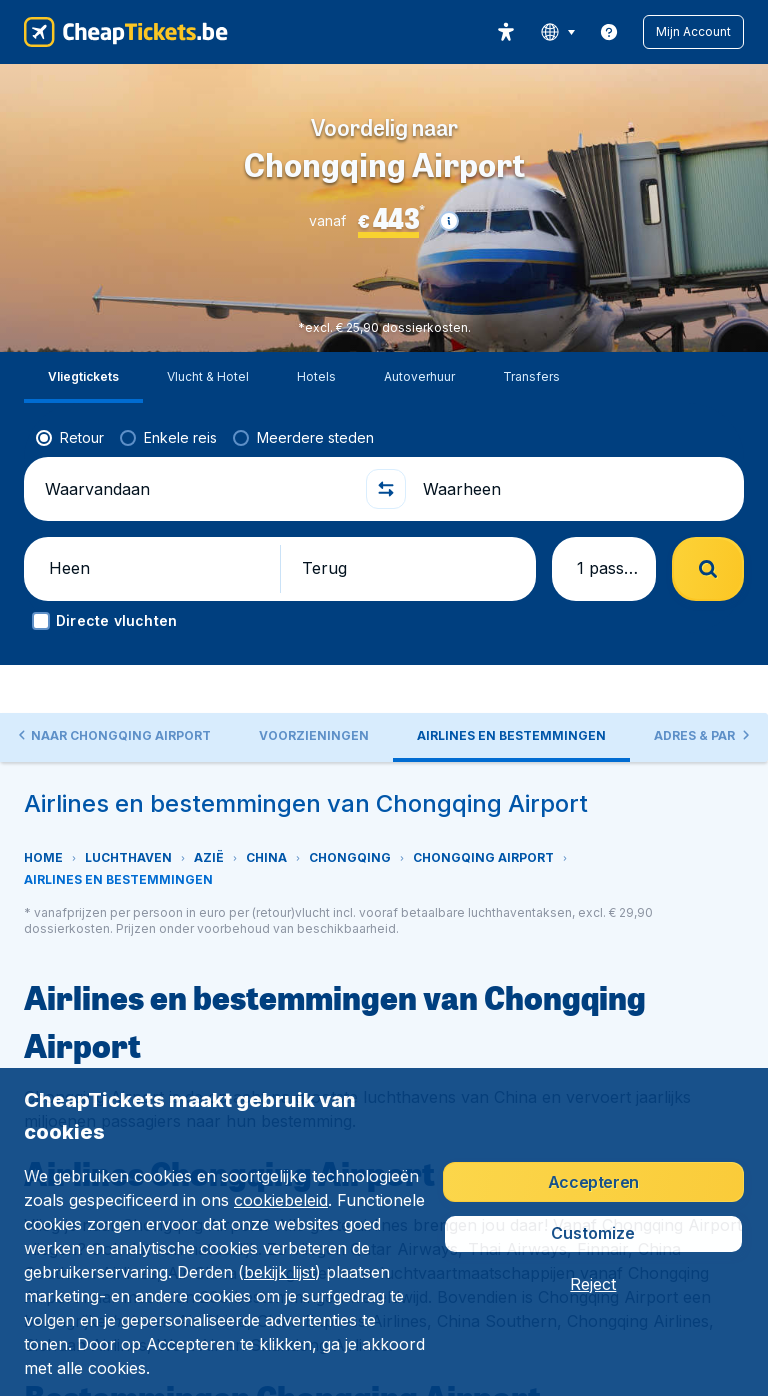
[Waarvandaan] (196, 438)
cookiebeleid (281, 1200)
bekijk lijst (279, 1272)
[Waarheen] (572, 438)
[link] (609, 32)
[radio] (70, 387)
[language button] (557, 32)
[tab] (337, 694)
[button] (693, 32)
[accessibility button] (506, 32)
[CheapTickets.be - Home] (126, 32)
